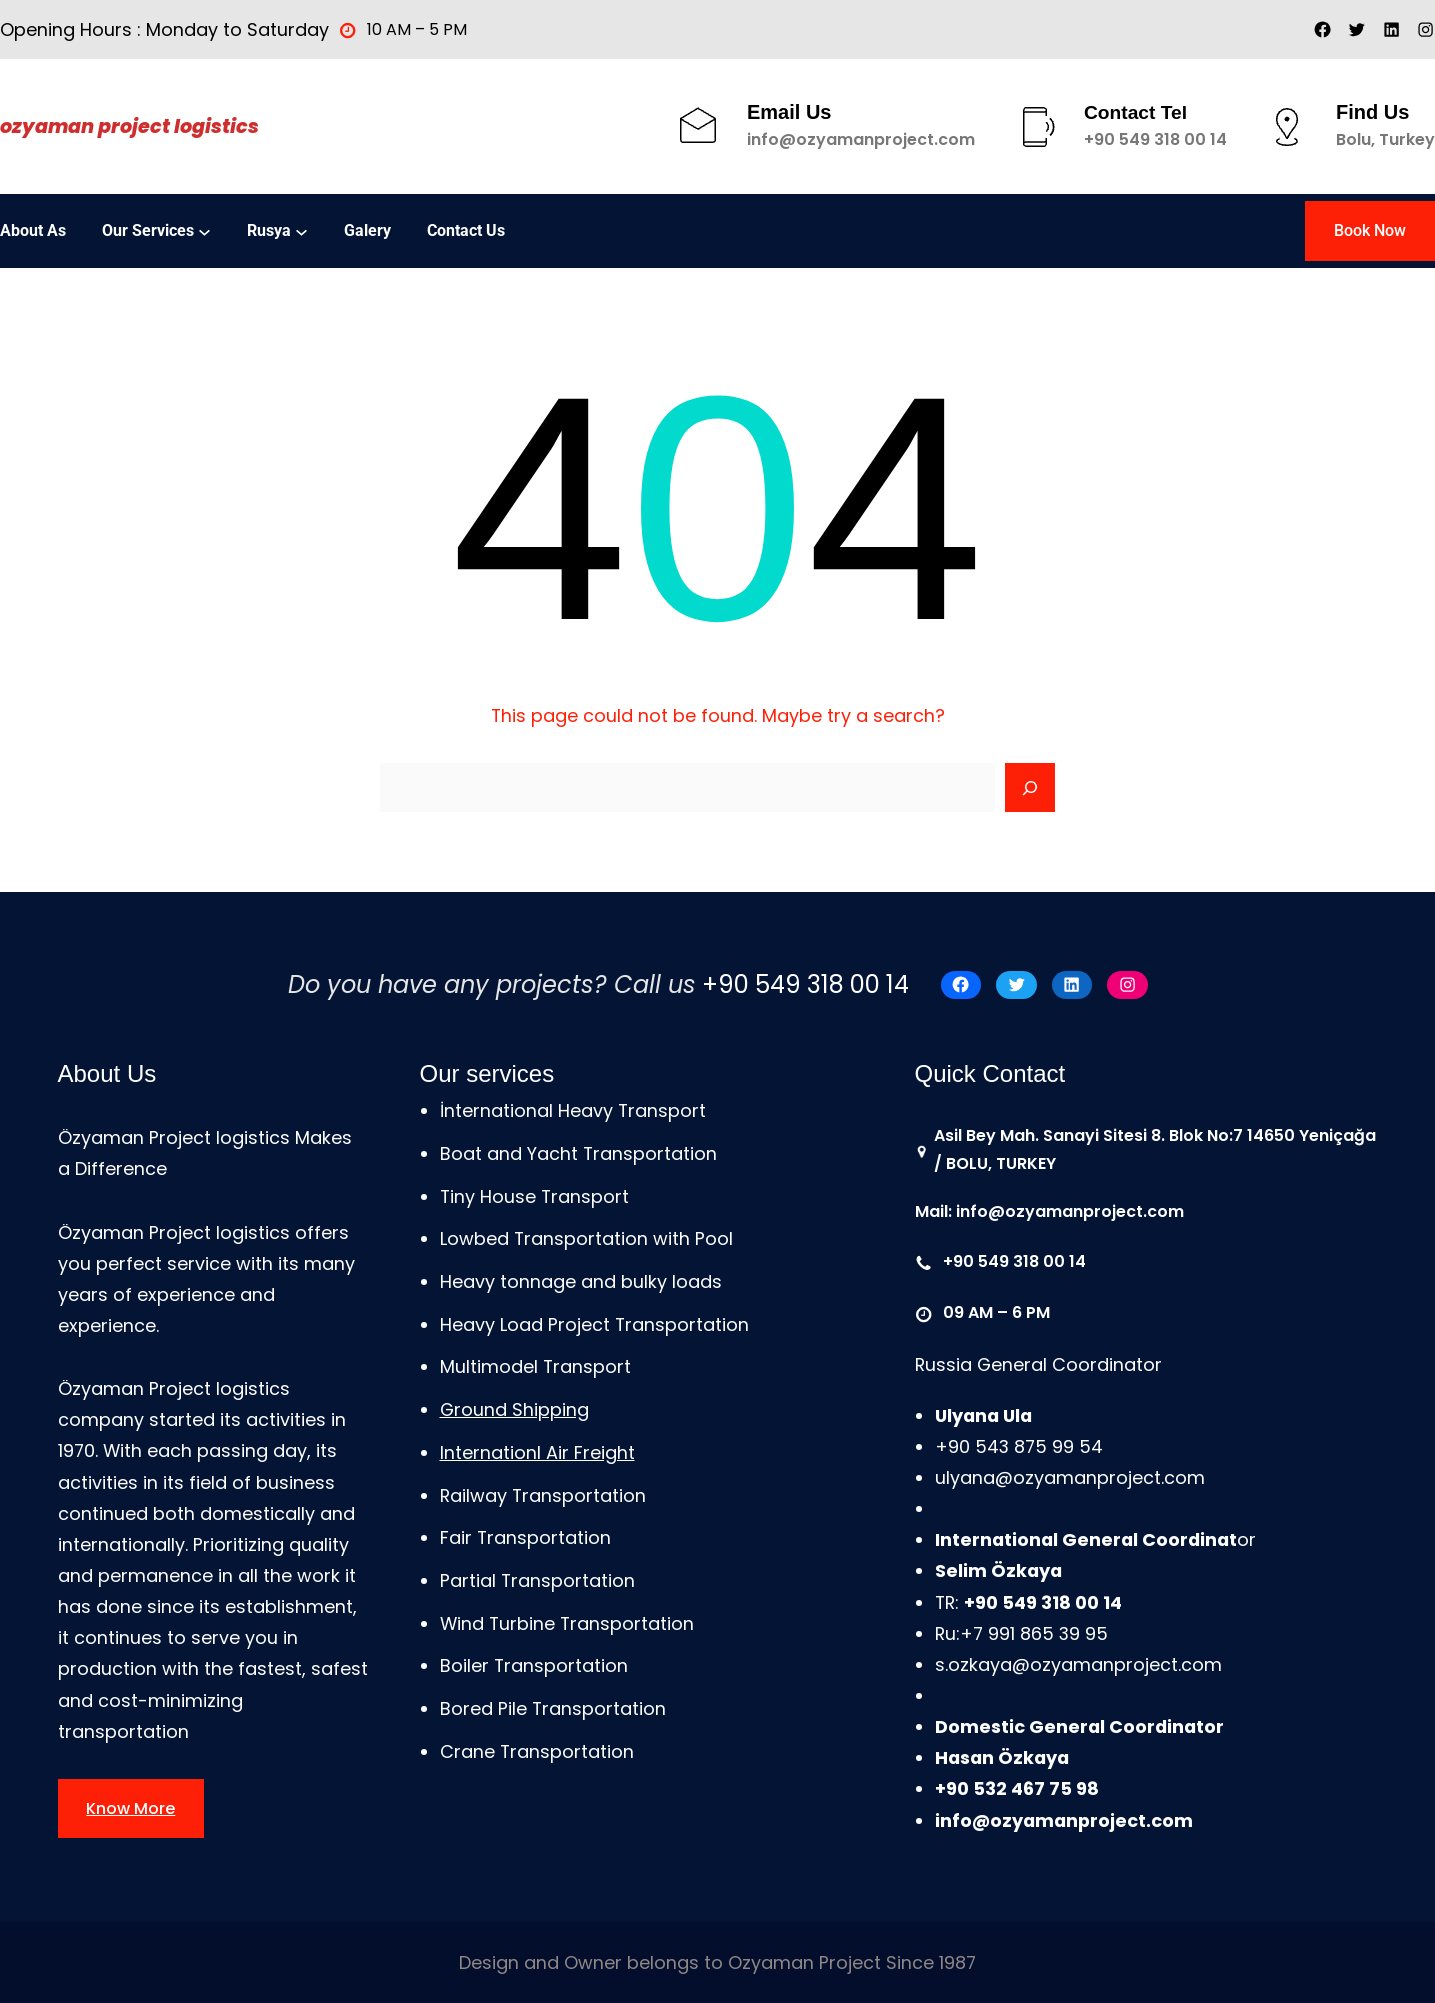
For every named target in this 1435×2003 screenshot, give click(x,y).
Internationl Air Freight (537, 1452)
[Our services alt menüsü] (204, 230)
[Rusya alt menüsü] (301, 230)
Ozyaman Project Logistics (129, 126)
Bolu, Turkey (1385, 139)
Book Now (1370, 230)
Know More (130, 1808)
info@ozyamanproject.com (861, 139)
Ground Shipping (514, 1409)
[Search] (1030, 788)
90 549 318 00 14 (1160, 139)
